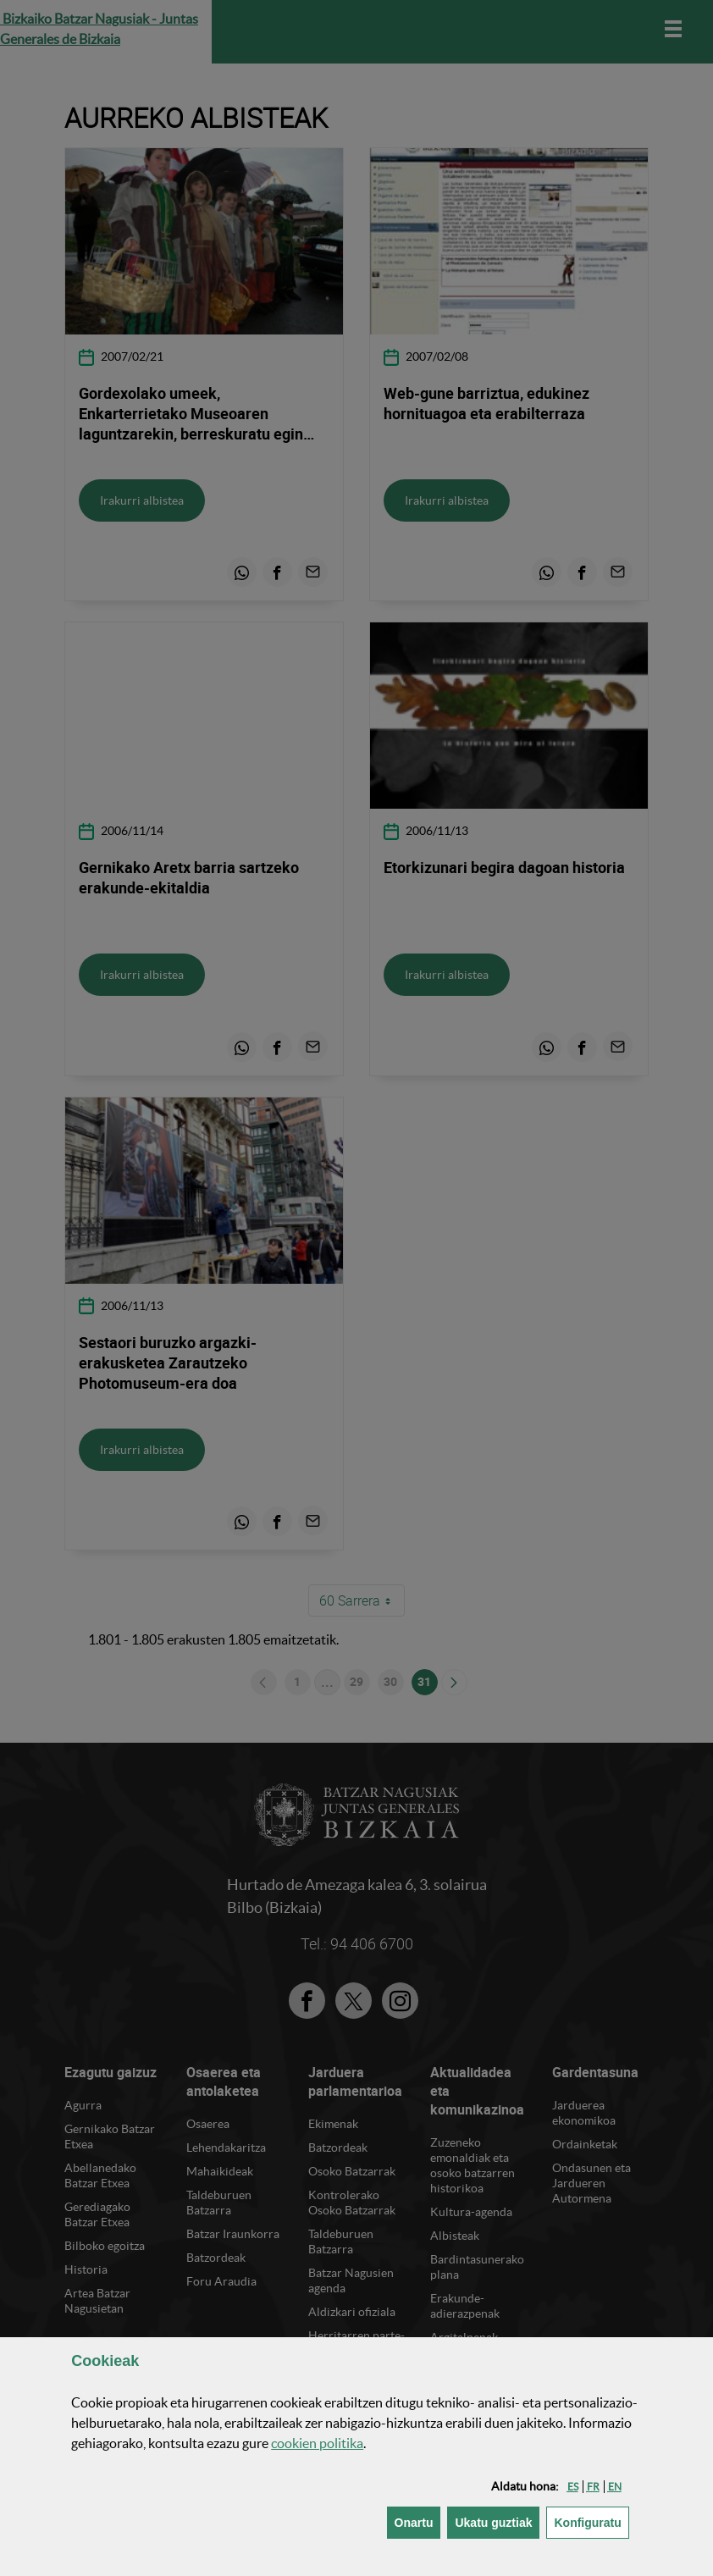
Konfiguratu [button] (591, 2521)
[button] (572, 2486)
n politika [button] (317, 2443)
